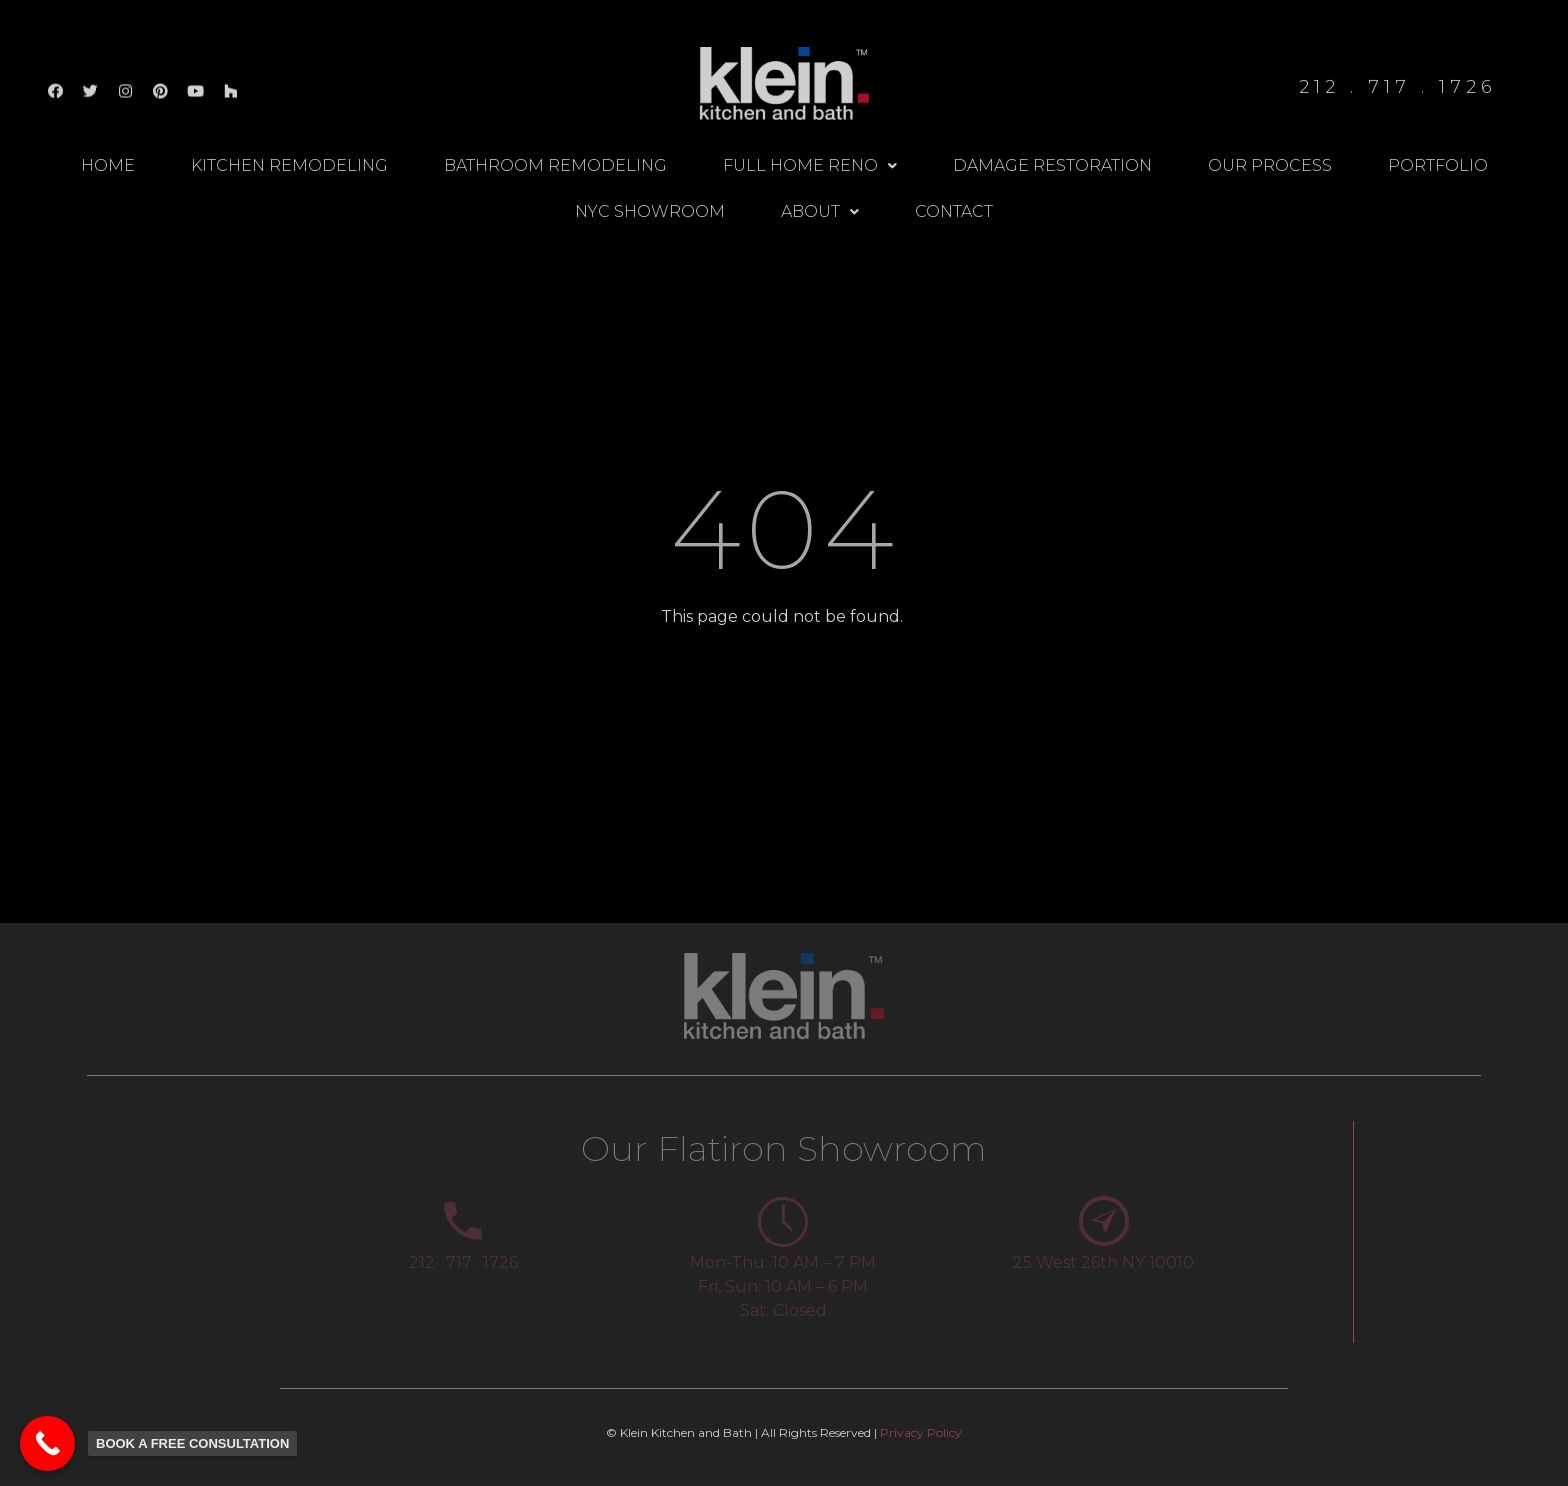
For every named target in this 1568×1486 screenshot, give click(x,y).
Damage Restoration (1052, 165)
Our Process (1270, 165)
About (820, 211)
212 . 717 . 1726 (463, 1262)
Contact (954, 211)
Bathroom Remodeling (555, 165)
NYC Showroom (650, 211)
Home (108, 165)
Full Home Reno (810, 165)
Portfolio (1438, 165)
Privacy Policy (921, 1432)
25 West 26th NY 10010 (1103, 1262)
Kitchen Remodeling (289, 165)
